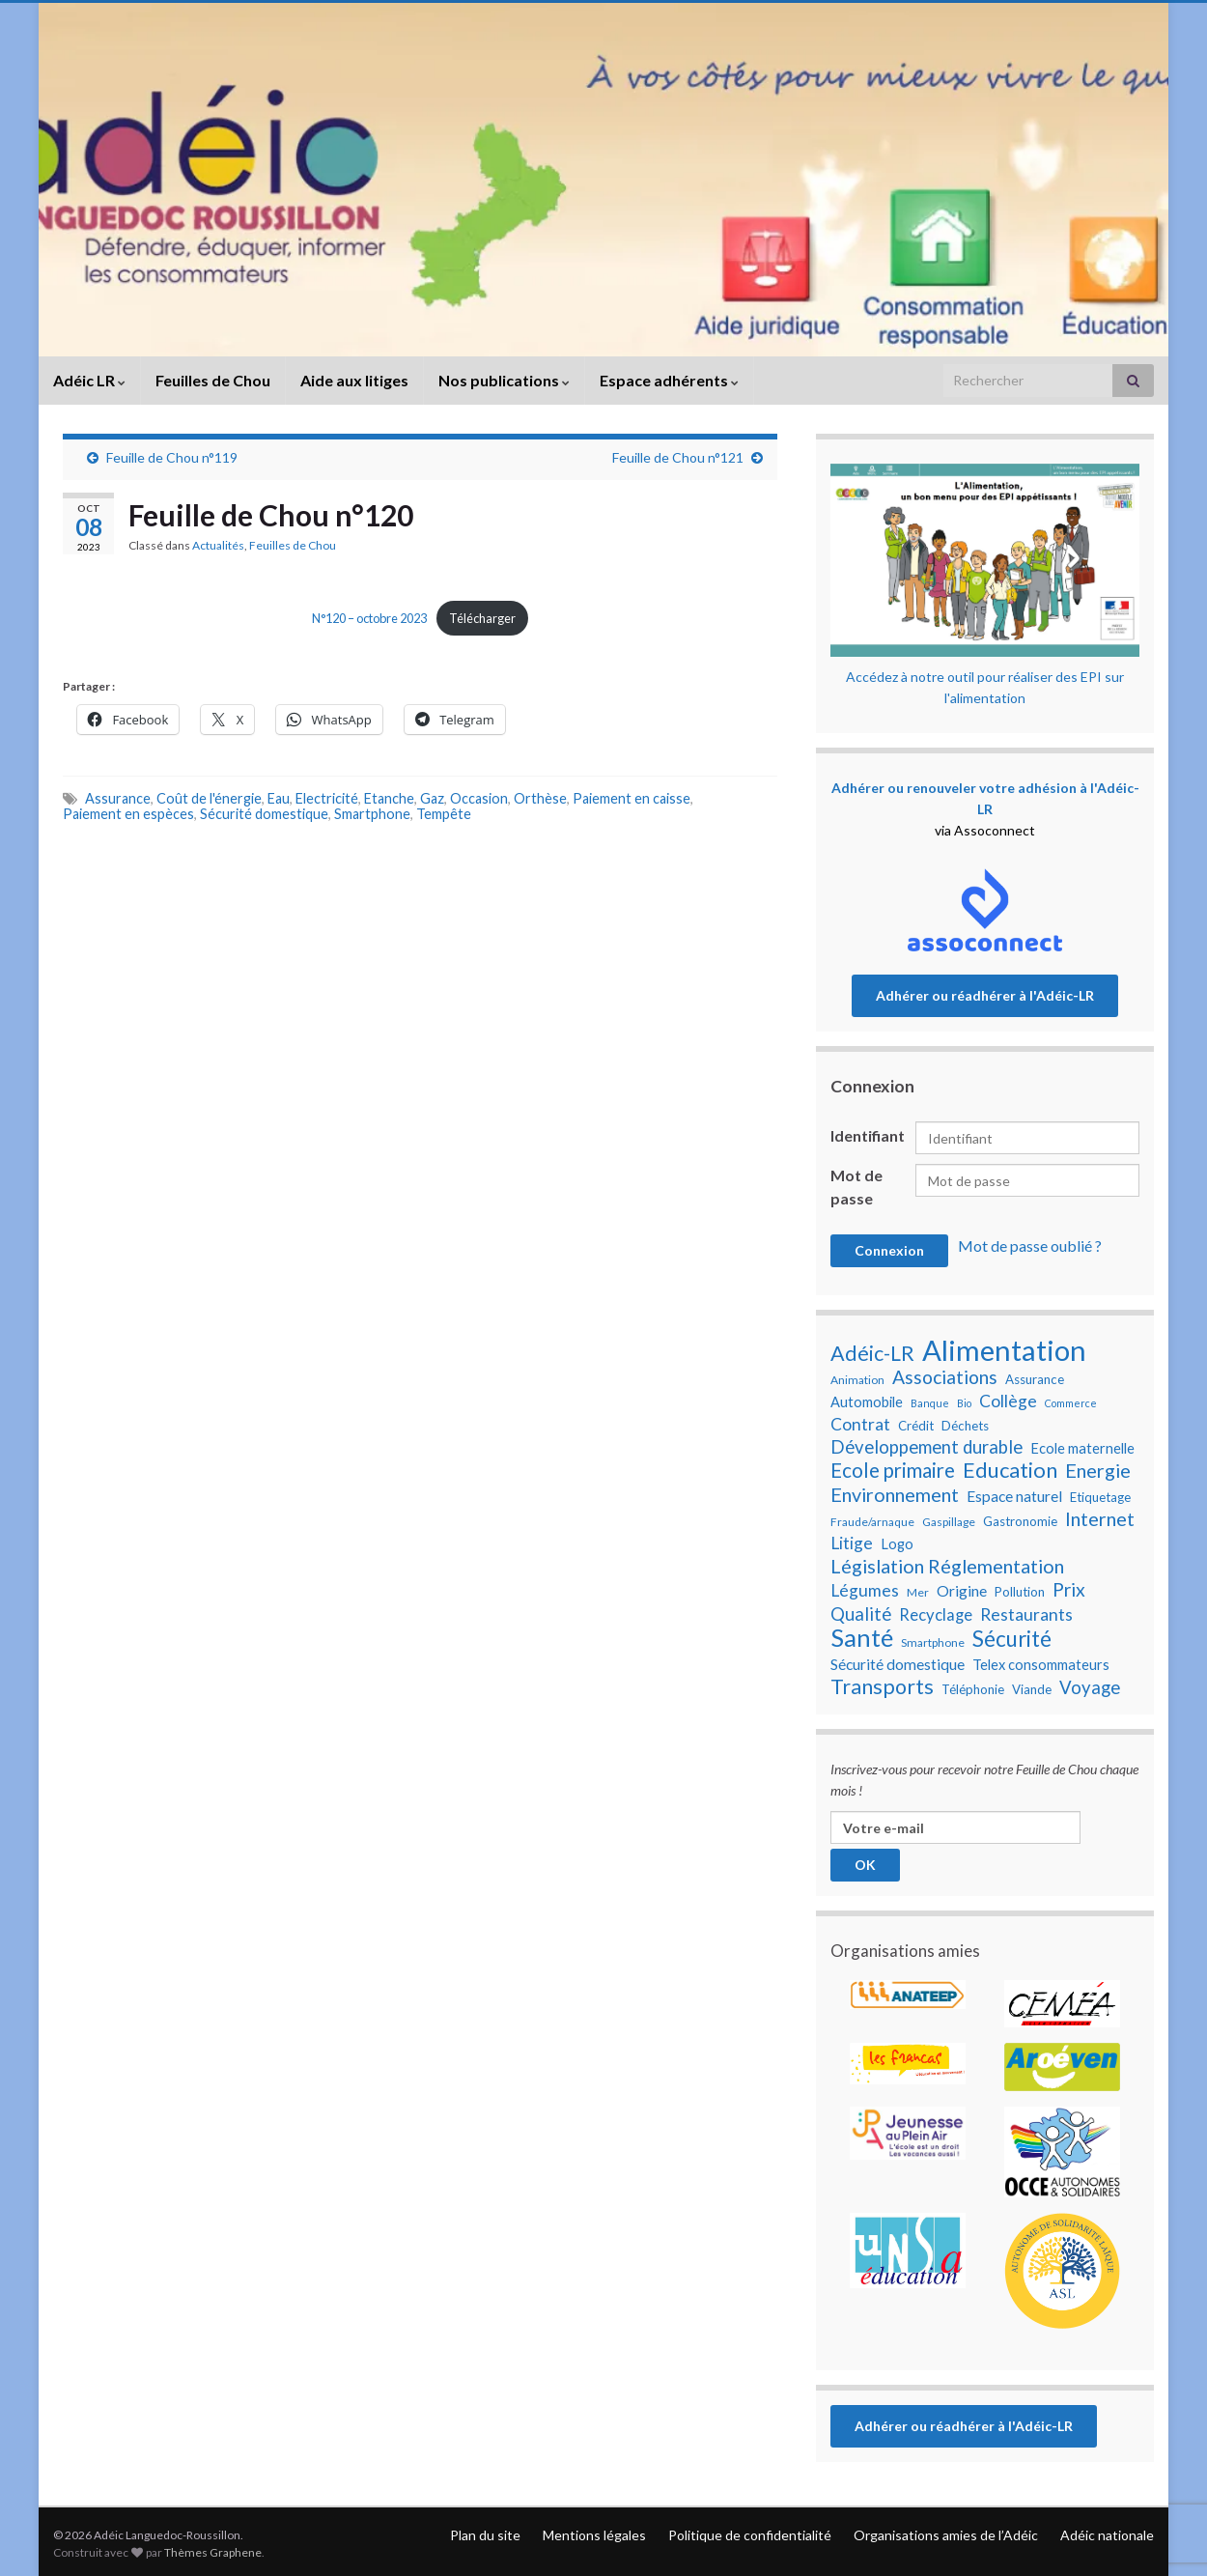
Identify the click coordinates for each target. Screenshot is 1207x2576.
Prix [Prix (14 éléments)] (1069, 1589)
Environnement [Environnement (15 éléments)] (894, 1494)
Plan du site (485, 2535)
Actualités (218, 545)
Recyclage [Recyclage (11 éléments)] (935, 1615)
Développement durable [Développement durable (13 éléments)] (926, 1447)
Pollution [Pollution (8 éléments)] (1020, 1591)
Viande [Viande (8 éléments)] (1032, 1689)
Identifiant (867, 1135)
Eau (278, 798)
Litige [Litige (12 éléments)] (851, 1543)
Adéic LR (89, 380)
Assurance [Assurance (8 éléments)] (1034, 1379)
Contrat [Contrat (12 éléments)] (860, 1424)
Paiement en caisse (631, 798)
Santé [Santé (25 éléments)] (861, 1637)
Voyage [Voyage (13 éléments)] (1089, 1687)
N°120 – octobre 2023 (369, 618)
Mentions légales (594, 2535)
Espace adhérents (669, 380)
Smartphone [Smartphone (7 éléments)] (933, 1642)
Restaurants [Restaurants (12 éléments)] (1026, 1614)
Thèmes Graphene (213, 2552)
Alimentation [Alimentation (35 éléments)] (1004, 1350)
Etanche (389, 798)
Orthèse (540, 798)
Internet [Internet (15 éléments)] (1100, 1518)
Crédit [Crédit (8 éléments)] (916, 1425)
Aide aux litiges (354, 380)
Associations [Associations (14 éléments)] (944, 1377)
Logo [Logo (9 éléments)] (897, 1544)
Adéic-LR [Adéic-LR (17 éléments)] (872, 1353)
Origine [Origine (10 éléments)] (962, 1590)
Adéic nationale (1107, 2535)
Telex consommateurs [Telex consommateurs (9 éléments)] (1040, 1664)
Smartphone (372, 814)
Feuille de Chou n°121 (678, 457)
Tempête (443, 814)
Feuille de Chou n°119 (172, 457)
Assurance (118, 798)
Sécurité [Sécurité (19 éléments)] (1012, 1639)
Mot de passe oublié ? (1030, 1245)
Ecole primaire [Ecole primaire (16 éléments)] (892, 1470)
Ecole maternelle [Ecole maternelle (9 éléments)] (1082, 1448)
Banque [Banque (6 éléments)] (930, 1403)
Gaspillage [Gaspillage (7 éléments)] (948, 1521)
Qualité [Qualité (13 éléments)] (860, 1614)
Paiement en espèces (128, 814)
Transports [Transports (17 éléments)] (882, 1686)
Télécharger (482, 618)
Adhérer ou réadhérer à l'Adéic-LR (985, 995)
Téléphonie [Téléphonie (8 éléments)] (972, 1689)
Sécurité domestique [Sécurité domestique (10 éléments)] (897, 1664)
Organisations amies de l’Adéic (946, 2535)
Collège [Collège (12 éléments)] (1008, 1401)
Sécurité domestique (264, 814)
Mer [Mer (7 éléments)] (918, 1592)
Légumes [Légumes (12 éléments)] (864, 1590)
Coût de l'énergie (209, 798)
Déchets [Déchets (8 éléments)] (965, 1425)
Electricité (326, 798)
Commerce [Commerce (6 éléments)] (1071, 1403)
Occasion (479, 798)
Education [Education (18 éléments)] (1010, 1470)
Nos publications (504, 380)
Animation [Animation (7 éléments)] (857, 1380)
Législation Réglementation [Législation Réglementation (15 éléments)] (947, 1565)
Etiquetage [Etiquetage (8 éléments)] (1100, 1497)
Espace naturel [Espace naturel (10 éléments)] (1014, 1496)
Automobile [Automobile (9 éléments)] (866, 1402)
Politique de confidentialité (749, 2535)
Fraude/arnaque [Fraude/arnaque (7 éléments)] (872, 1521)
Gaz (432, 798)
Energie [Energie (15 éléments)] (1098, 1470)
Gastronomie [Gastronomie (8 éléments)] (1020, 1521)
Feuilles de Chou (212, 380)
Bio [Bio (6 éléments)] (964, 1403)
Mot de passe (856, 1186)
